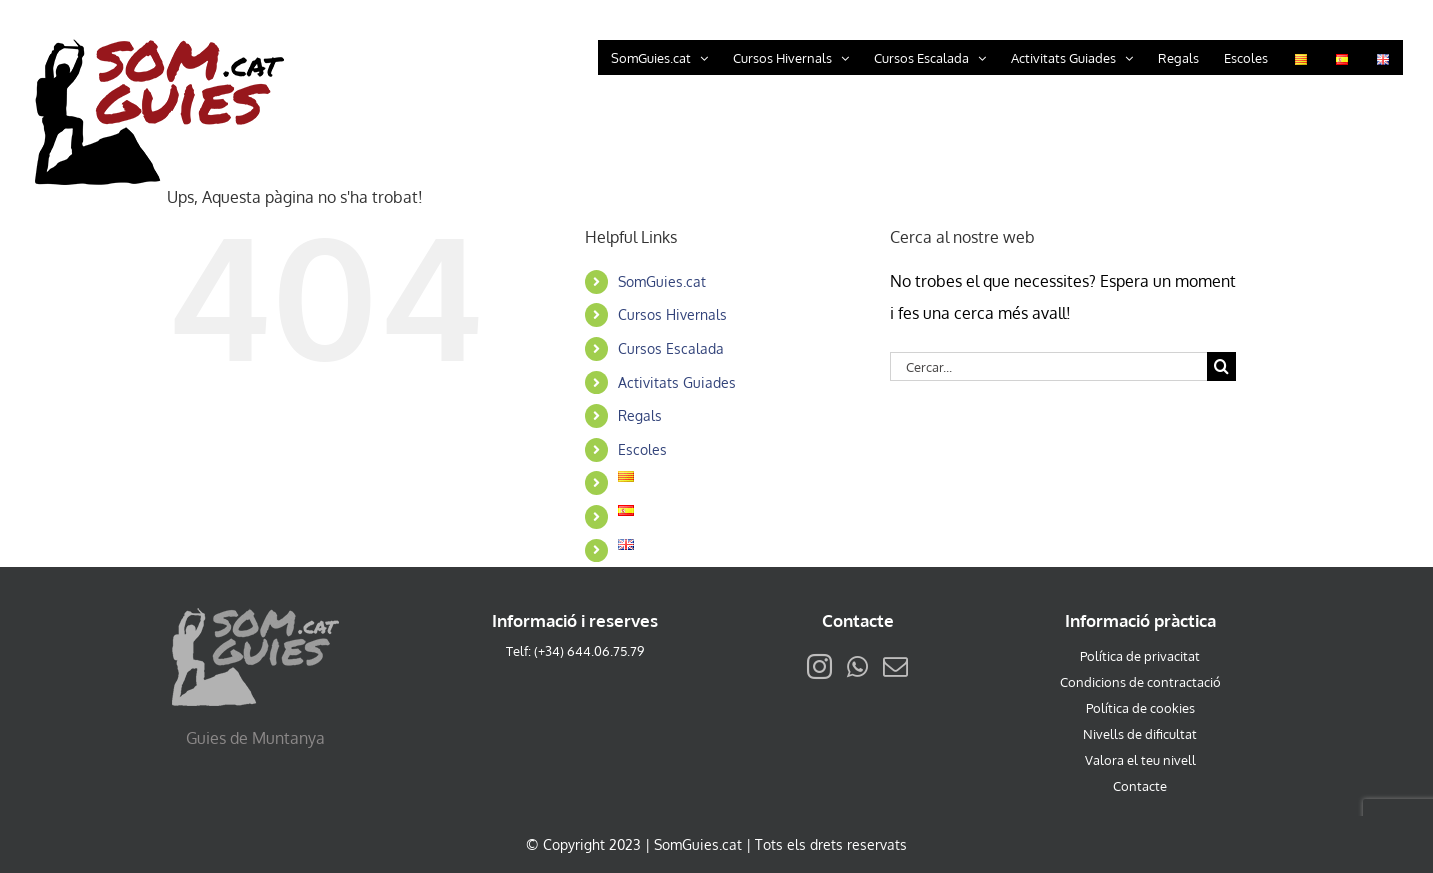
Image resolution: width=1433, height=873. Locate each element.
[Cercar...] (1049, 366)
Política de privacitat (1140, 656)
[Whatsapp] (857, 666)
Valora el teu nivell (1140, 760)
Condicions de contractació (1140, 682)
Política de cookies (1140, 708)
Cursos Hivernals (672, 314)
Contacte (1140, 786)
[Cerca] (1221, 366)
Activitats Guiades (677, 382)
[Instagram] (819, 666)
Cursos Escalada (671, 348)
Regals (640, 415)
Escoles (642, 449)
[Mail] (895, 666)
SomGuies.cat (662, 281)
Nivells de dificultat (1140, 734)
